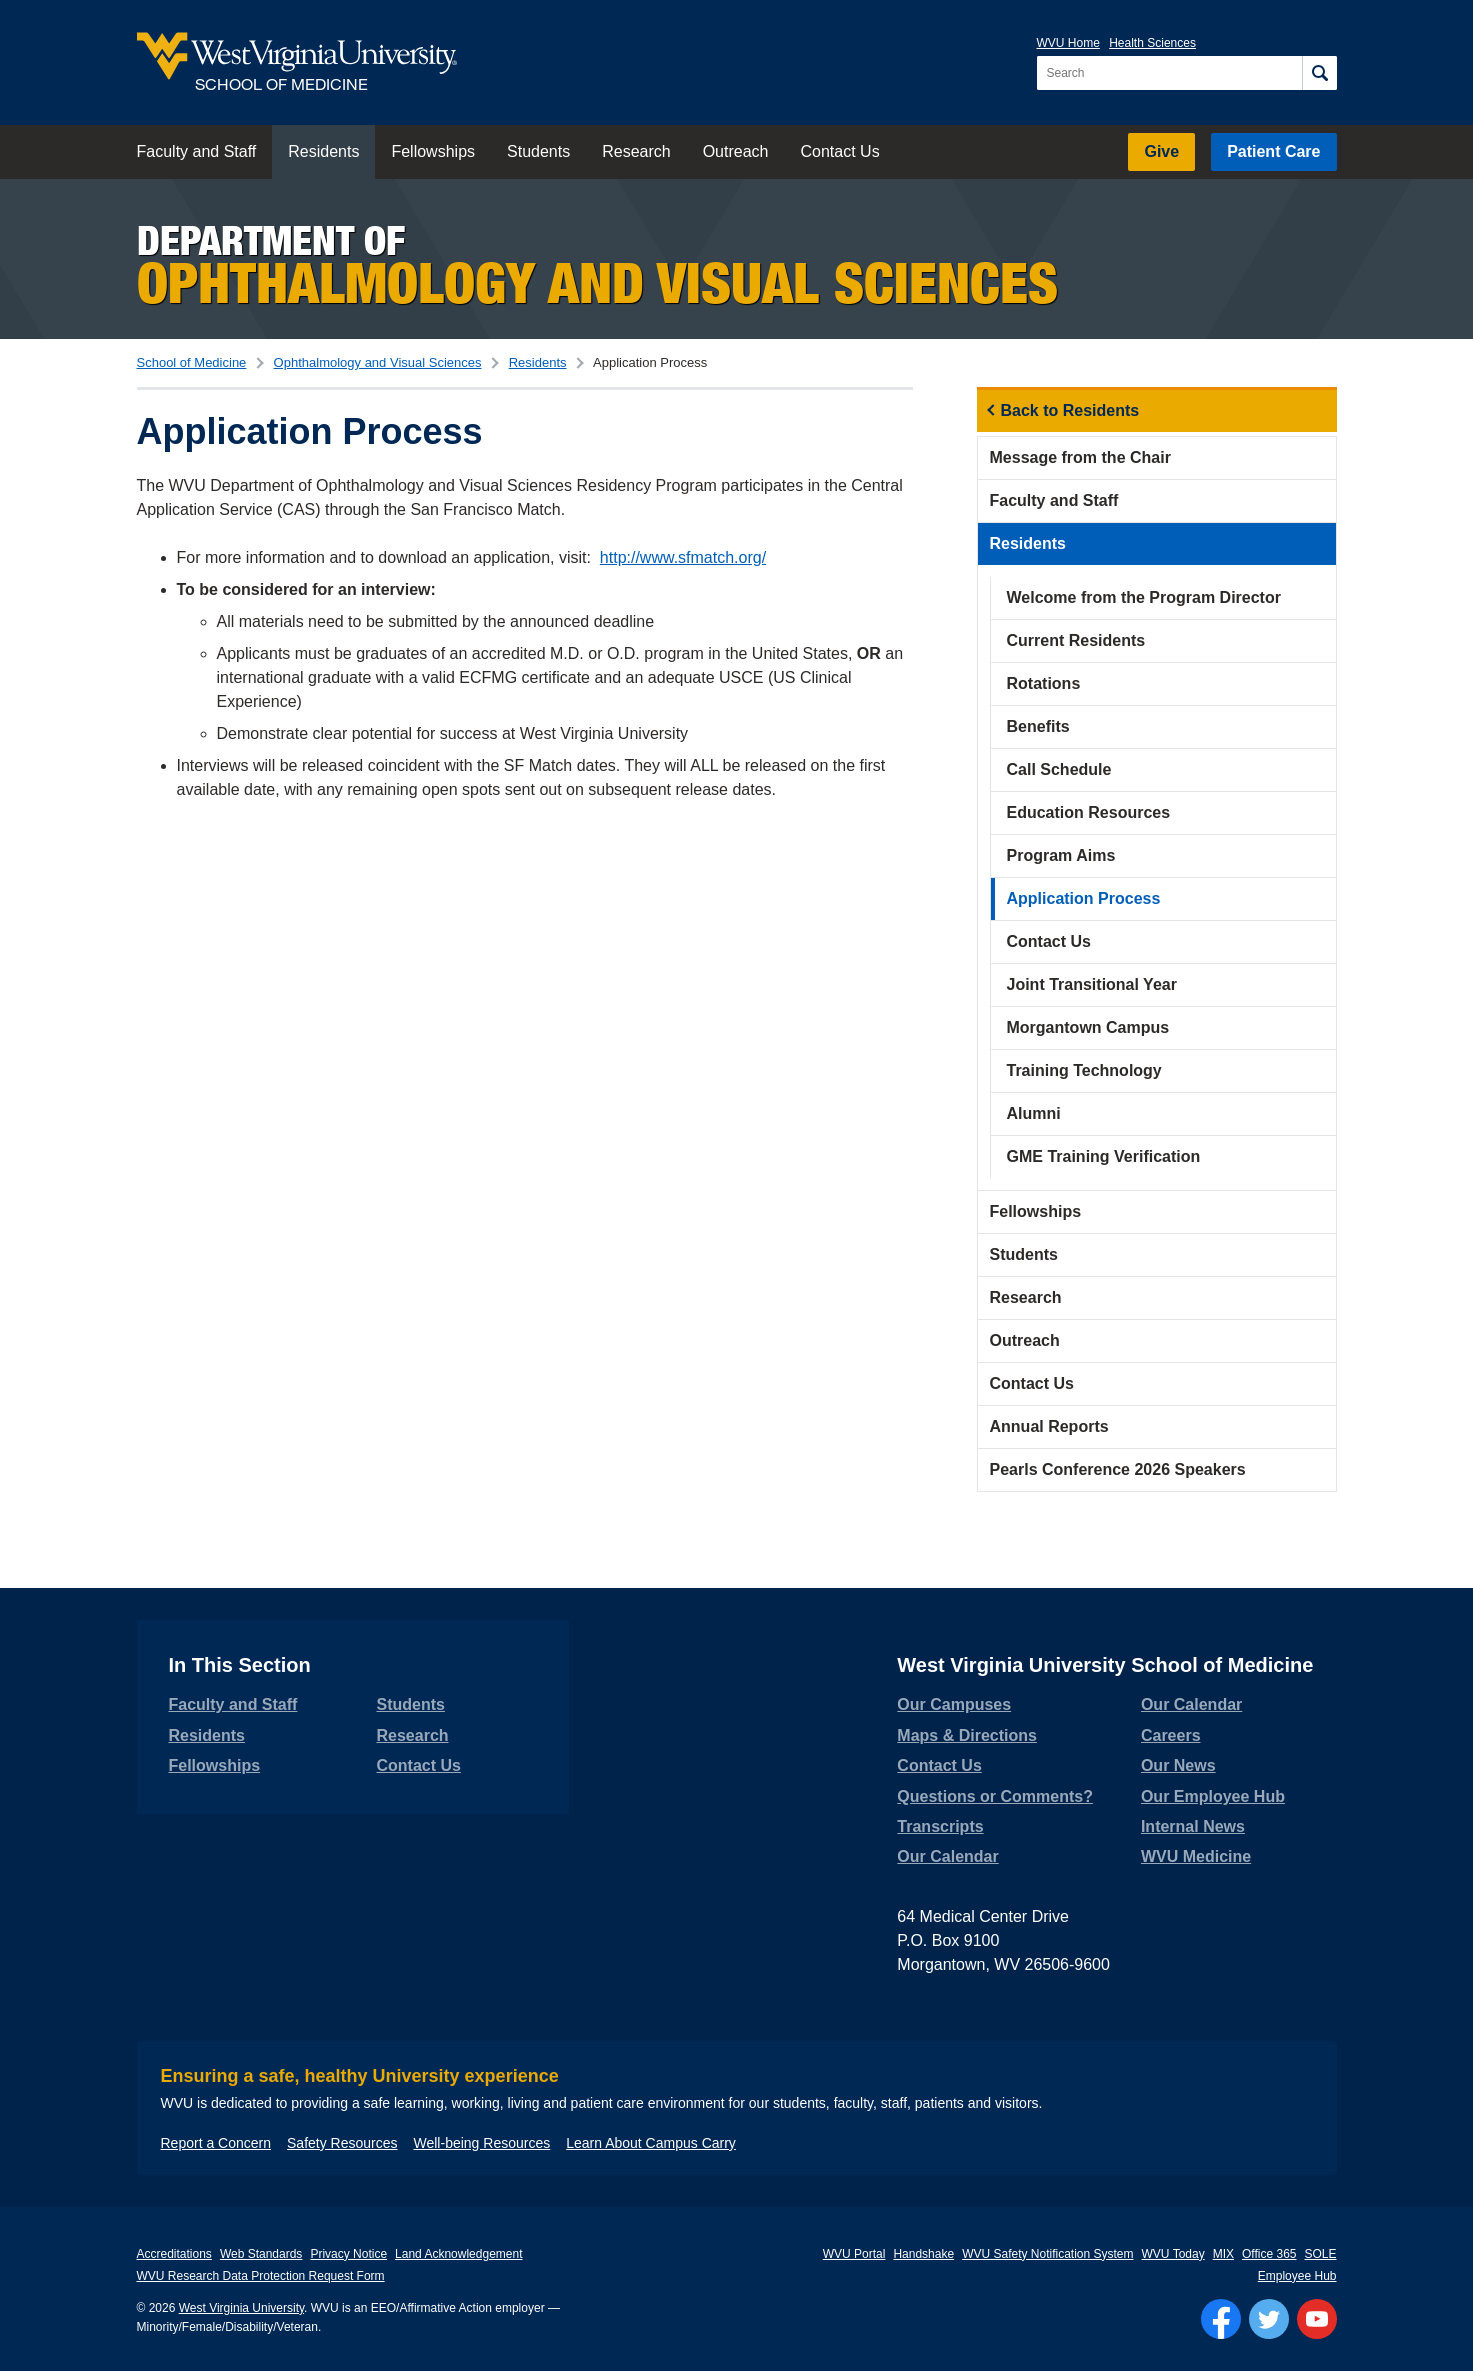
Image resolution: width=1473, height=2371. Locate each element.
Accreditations (174, 2254)
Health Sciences (1152, 43)
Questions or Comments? (995, 1796)
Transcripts (940, 1826)
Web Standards (261, 2254)
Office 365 (1269, 2254)
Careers (1171, 1735)
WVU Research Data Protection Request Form (261, 2276)
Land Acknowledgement (458, 2254)
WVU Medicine (1196, 1856)
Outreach (736, 151)
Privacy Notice (348, 2254)
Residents (323, 151)
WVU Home (1068, 43)
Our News (1178, 1765)
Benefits (1038, 726)
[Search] (1319, 73)
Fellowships (433, 151)
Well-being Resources (482, 2143)
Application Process (1084, 898)
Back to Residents (1070, 410)
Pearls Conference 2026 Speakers (1118, 1469)
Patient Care (1273, 151)
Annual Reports (1049, 1426)
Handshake (923, 2254)
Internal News (1193, 1826)
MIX (1223, 2254)
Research (636, 151)
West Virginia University (241, 2308)
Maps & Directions (967, 1735)
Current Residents (1076, 640)
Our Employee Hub (1213, 1796)
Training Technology (1084, 1070)
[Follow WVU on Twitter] (1269, 2319)
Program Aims (1061, 855)
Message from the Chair (1080, 457)
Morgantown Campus (1088, 1027)
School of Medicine (192, 362)
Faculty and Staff (197, 151)
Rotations (1044, 683)
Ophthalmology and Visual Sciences (378, 362)
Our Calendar (947, 1856)
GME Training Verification (1104, 1156)
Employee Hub (1297, 2276)
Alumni (1034, 1113)
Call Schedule (1059, 769)
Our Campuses (954, 1704)
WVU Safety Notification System (1047, 2254)
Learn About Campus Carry (651, 2143)
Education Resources (1089, 812)
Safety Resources (342, 2143)
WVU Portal (854, 2254)
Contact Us (839, 151)
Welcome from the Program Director (1144, 597)
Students (538, 151)
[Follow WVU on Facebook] (1221, 2319)
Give (1161, 151)
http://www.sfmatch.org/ (683, 557)
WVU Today (1173, 2254)
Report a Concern (216, 2143)
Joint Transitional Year (1092, 984)
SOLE (1320, 2254)
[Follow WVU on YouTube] (1317, 2319)
